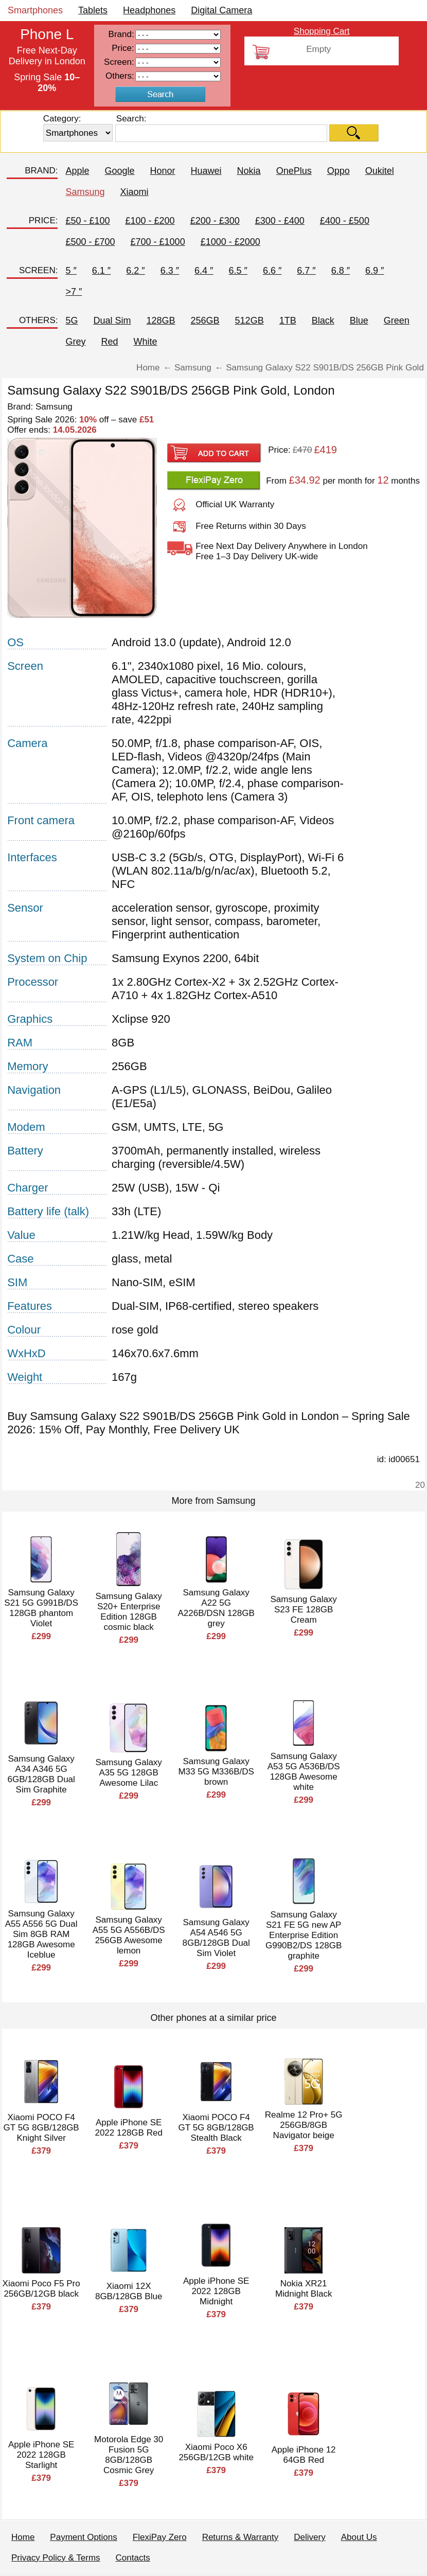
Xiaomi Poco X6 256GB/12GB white (216, 2452)
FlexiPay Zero (160, 2537)
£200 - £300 (215, 221)
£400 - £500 (344, 221)
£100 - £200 (150, 221)
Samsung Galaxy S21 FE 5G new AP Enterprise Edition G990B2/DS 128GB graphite (303, 1935)
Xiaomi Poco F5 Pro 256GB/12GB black (41, 2289)
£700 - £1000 (158, 242)
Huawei (206, 171)
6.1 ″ (101, 270)
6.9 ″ (374, 270)
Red (109, 341)
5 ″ (70, 270)
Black (323, 320)
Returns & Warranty (240, 2537)
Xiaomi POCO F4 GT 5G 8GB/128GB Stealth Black (216, 2127)
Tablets (93, 10)
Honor (162, 171)
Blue (359, 320)
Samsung (84, 192)
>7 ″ (73, 292)
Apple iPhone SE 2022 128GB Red (128, 2128)
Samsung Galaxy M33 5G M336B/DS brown (216, 1771)
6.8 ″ (340, 270)
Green (397, 320)
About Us (359, 2537)
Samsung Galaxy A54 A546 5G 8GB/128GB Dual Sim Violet (216, 1937)
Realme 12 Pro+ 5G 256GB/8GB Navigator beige (304, 2125)
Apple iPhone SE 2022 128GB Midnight (216, 2291)
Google (120, 171)
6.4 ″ (203, 270)
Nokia (249, 171)
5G (71, 320)
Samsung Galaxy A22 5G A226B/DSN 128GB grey (216, 1608)
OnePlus (294, 171)
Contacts (133, 2558)
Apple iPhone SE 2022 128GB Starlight (41, 2455)
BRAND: (41, 170)
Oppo (338, 171)
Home (22, 2537)
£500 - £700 (90, 242)
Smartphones (35, 10)
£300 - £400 (280, 221)
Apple (77, 171)
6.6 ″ (272, 270)
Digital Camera (221, 10)
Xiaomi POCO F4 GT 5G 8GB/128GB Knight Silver (41, 2127)
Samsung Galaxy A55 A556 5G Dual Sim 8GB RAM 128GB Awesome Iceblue (41, 1934)
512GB (249, 320)
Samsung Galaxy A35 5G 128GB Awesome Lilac (128, 1772)
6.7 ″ (306, 270)
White (145, 341)
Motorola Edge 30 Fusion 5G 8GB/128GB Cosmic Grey (128, 2455)
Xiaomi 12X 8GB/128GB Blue (128, 2291)
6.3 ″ (170, 270)
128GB (161, 320)
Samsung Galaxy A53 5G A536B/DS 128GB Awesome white (304, 1771)
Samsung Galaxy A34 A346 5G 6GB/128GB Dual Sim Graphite (41, 1774)
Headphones (149, 10)
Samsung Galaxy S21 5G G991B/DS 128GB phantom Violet (41, 1608)
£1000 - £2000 (230, 242)
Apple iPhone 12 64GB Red (304, 2455)
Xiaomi (134, 192)
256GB (205, 320)
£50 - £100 (87, 221)
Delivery (309, 2537)
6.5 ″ (237, 270)
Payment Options (83, 2537)
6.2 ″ (135, 270)
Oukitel (379, 171)
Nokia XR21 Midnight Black (303, 2289)
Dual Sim (112, 320)
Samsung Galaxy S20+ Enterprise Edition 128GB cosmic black (128, 1611)
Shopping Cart (322, 31)
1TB (287, 320)
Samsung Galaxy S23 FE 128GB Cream (303, 1609)
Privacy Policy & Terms (55, 2558)
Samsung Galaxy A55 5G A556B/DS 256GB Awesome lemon (129, 1935)
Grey (75, 341)
